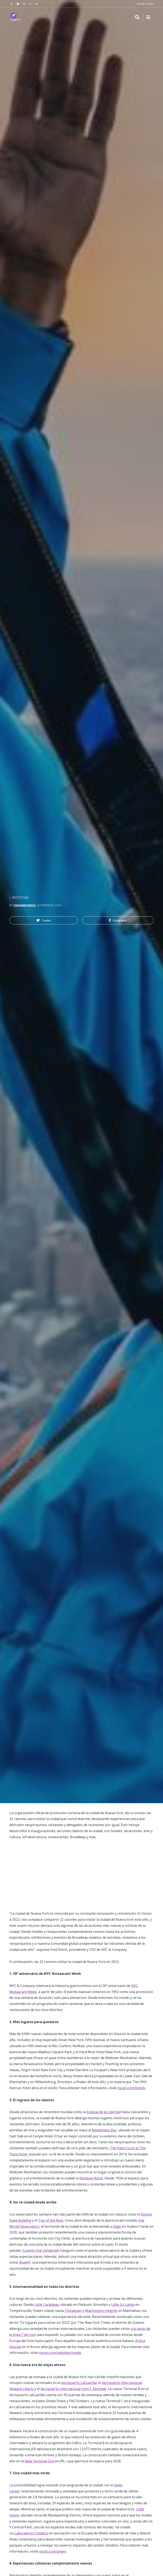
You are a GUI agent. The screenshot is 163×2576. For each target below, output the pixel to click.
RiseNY (24, 2262)
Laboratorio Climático (31, 2533)
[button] (43, 920)
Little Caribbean (46, 2304)
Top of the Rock (50, 2220)
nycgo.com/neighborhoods (60, 2352)
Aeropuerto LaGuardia (79, 2382)
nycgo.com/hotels (131, 2088)
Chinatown (73, 2310)
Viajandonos (25, 905)
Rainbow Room (91, 2178)
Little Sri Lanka (123, 2304)
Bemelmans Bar (104, 2130)
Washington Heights (101, 2310)
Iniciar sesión (145, 3)
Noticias (20, 898)
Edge (117, 2226)
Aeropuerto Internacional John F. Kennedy (73, 2388)
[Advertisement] (81, 1875)
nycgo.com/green (52, 2551)
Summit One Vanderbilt (41, 2250)
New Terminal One (39, 2461)
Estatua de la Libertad (104, 2112)
